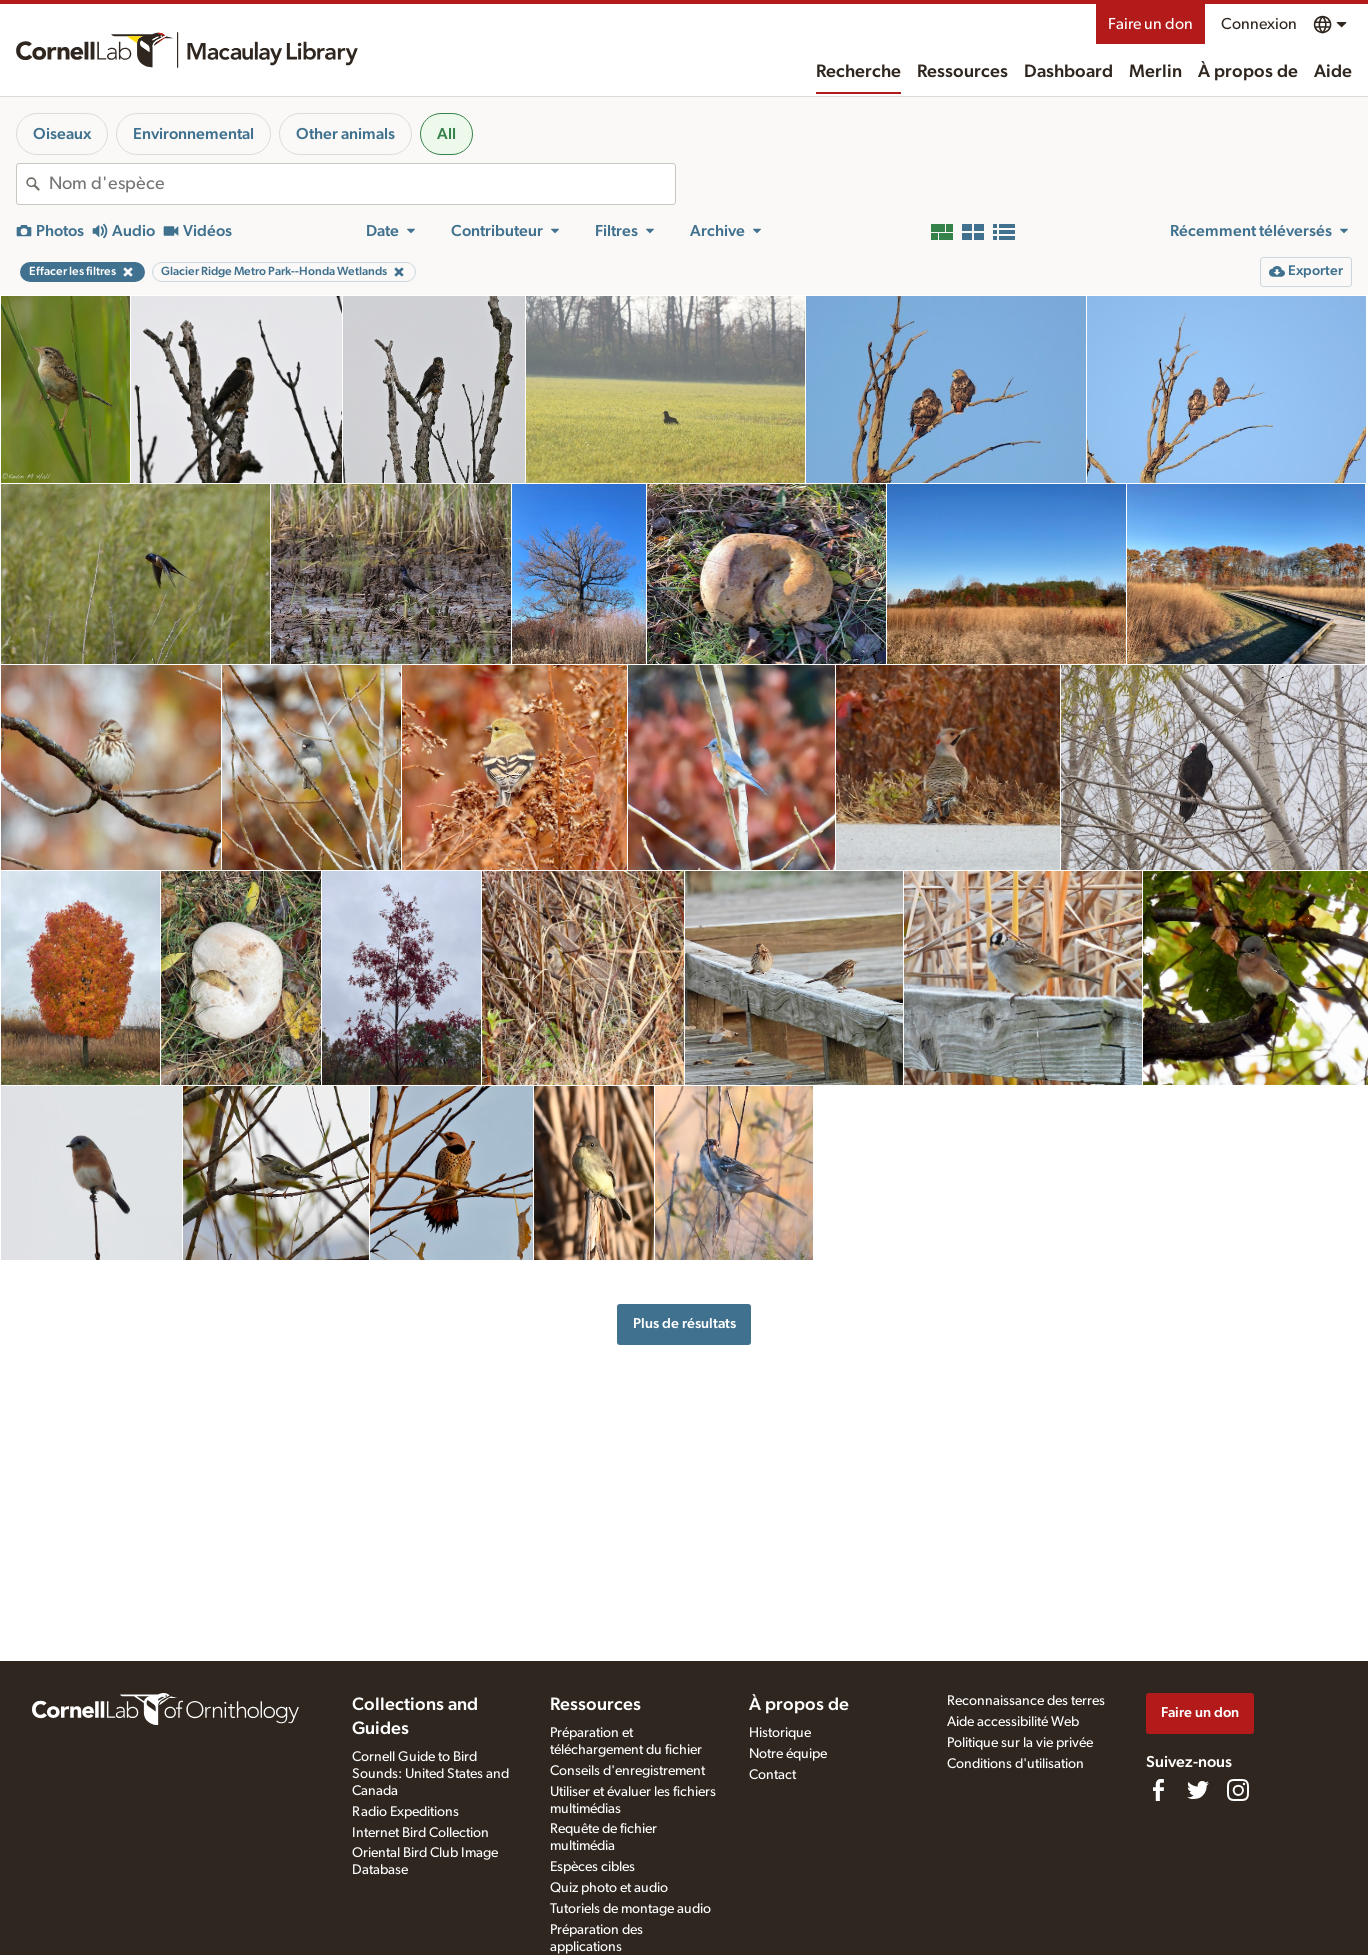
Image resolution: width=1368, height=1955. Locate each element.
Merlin (1155, 72)
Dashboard (1068, 72)
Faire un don (1150, 24)
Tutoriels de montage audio (630, 1909)
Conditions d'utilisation (1015, 1764)
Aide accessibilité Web (1013, 1722)
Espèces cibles (592, 1867)
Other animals (345, 134)
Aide (1333, 72)
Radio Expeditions (405, 1812)
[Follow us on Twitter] (1198, 1790)
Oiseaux (62, 134)
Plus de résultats (684, 1323)
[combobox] (362, 184)
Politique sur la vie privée (1020, 1743)
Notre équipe (788, 1754)
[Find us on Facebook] (1158, 1790)
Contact (772, 1775)
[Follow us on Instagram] (1238, 1790)
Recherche (858, 72)
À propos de (1248, 72)
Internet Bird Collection (420, 1833)
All (446, 134)
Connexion (1259, 24)
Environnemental (193, 134)
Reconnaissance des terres (1026, 1701)
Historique (780, 1733)
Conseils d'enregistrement (627, 1771)
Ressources (962, 72)
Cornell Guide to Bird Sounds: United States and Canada (430, 1774)
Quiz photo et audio (609, 1888)
